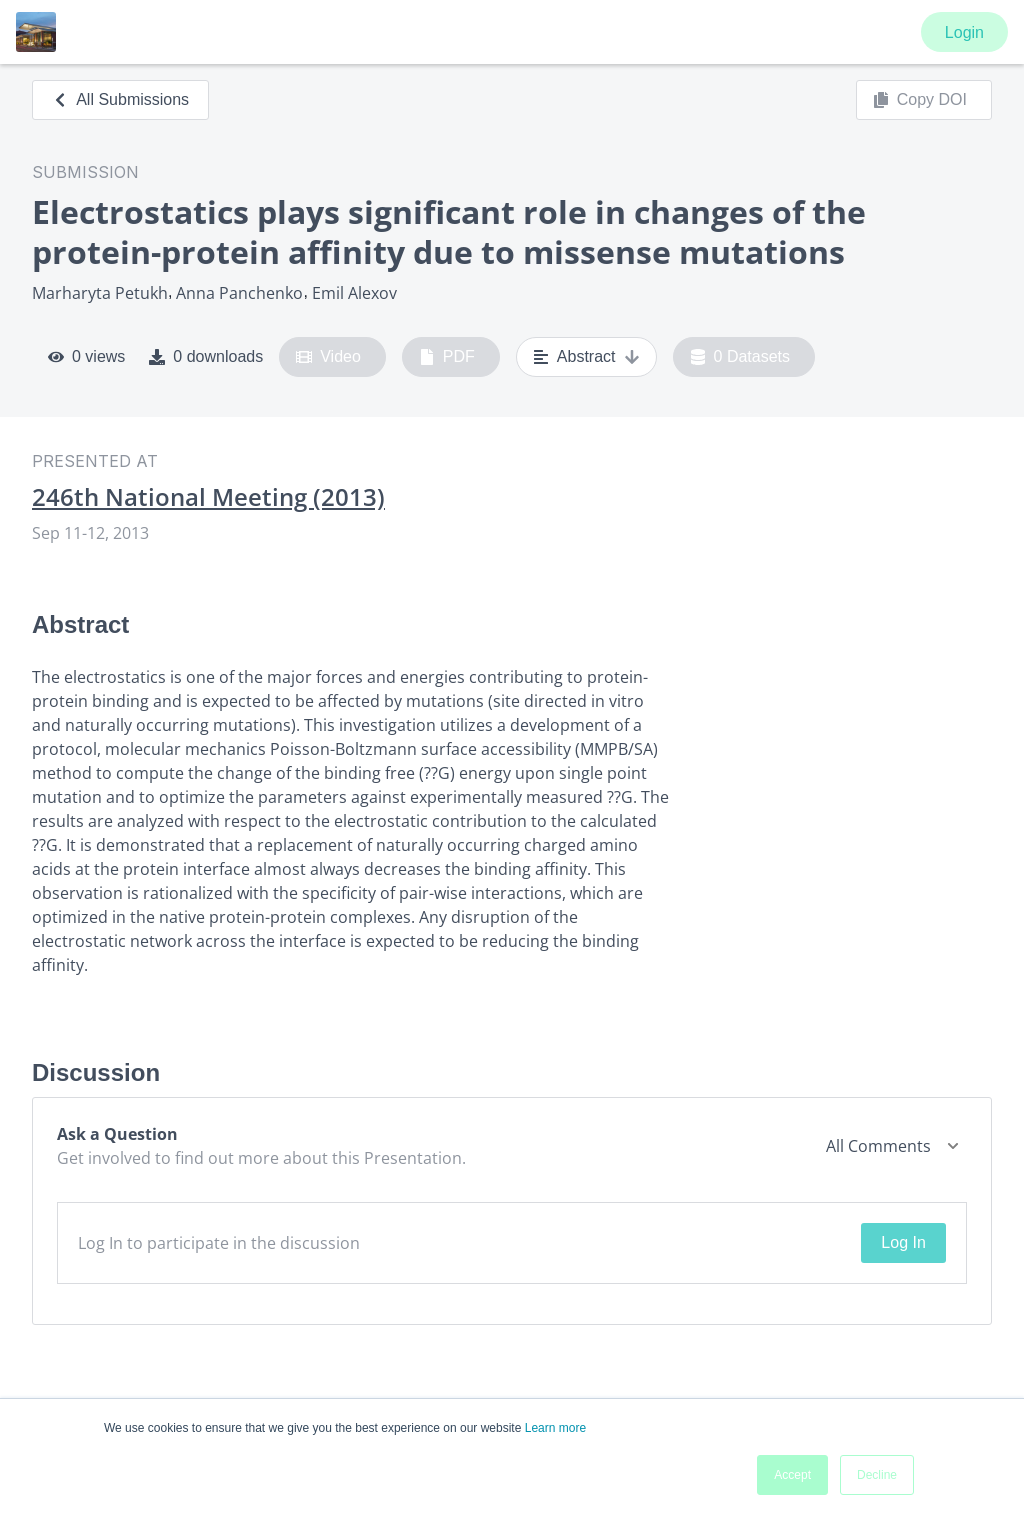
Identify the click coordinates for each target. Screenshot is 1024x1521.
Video (328, 357)
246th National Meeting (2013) (208, 497)
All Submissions (120, 99)
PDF (447, 357)
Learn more (555, 1428)
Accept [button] (792, 1475)
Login (964, 32)
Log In (903, 1242)
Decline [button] (877, 1475)
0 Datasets (740, 357)
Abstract (586, 357)
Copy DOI (920, 100)
